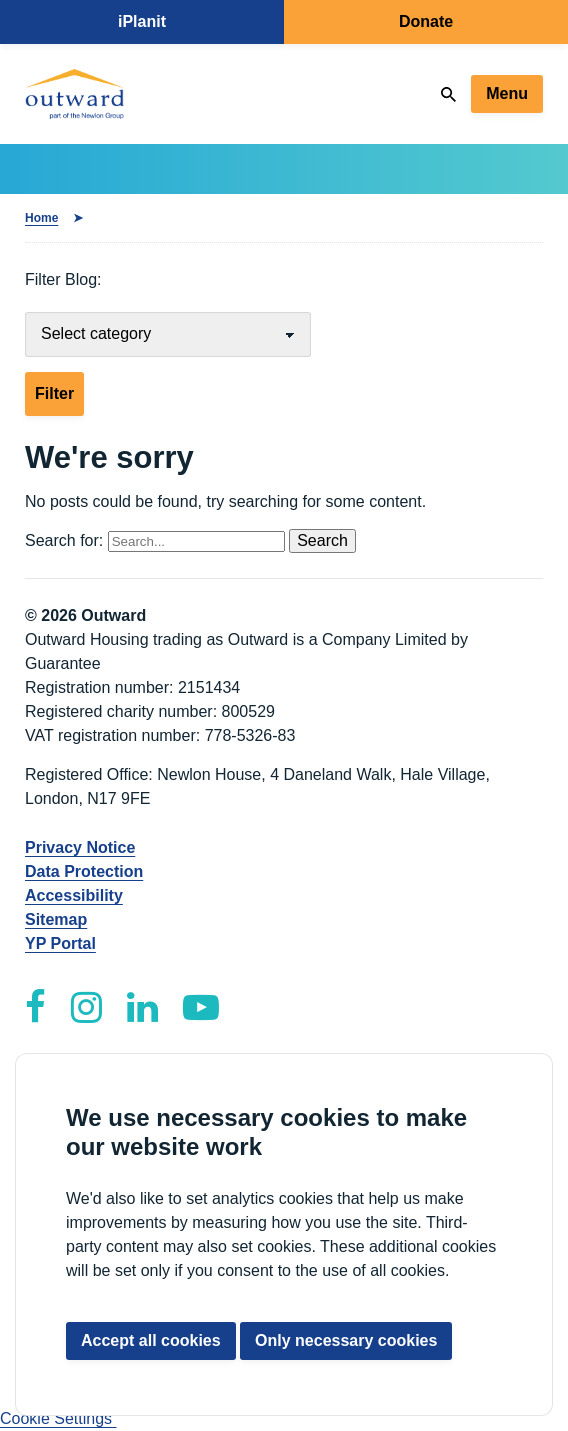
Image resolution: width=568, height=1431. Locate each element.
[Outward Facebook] (35, 1007)
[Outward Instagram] (86, 1007)
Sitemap (56, 919)
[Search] (448, 94)
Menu (507, 93)
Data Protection (84, 871)
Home (41, 218)
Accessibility (74, 895)
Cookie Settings (58, 1418)
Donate (426, 21)
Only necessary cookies (346, 1340)
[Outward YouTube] (201, 1007)
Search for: (157, 540)
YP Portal (60, 943)
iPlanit (142, 21)
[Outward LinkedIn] (142, 1007)
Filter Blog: (63, 279)
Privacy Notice (80, 847)
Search (322, 540)
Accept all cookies (151, 1340)
